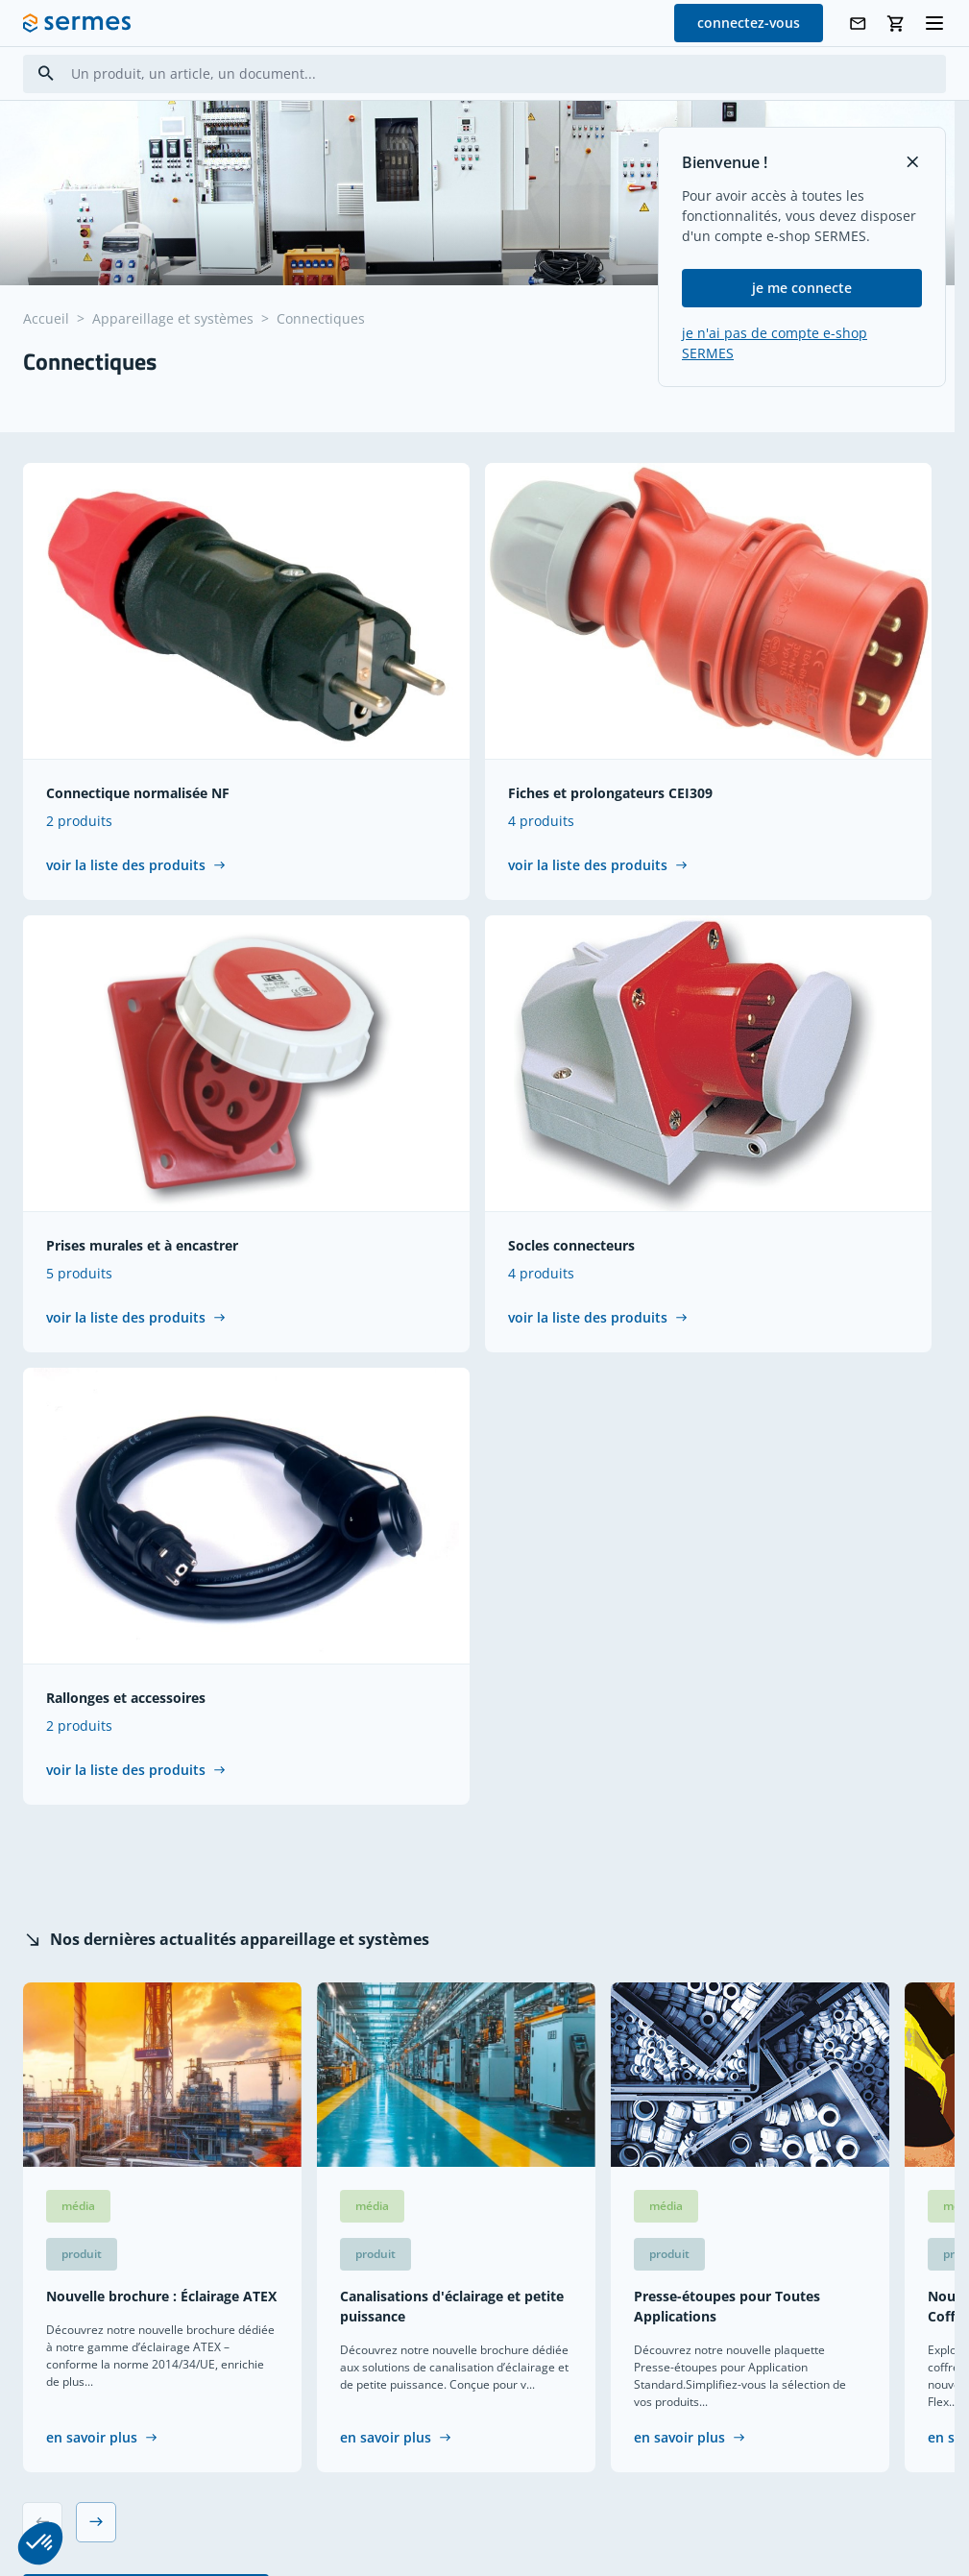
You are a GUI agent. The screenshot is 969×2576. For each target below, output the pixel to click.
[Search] (46, 73)
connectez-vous (748, 22)
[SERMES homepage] (77, 23)
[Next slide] (96, 2522)
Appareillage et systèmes (173, 318)
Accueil (46, 318)
